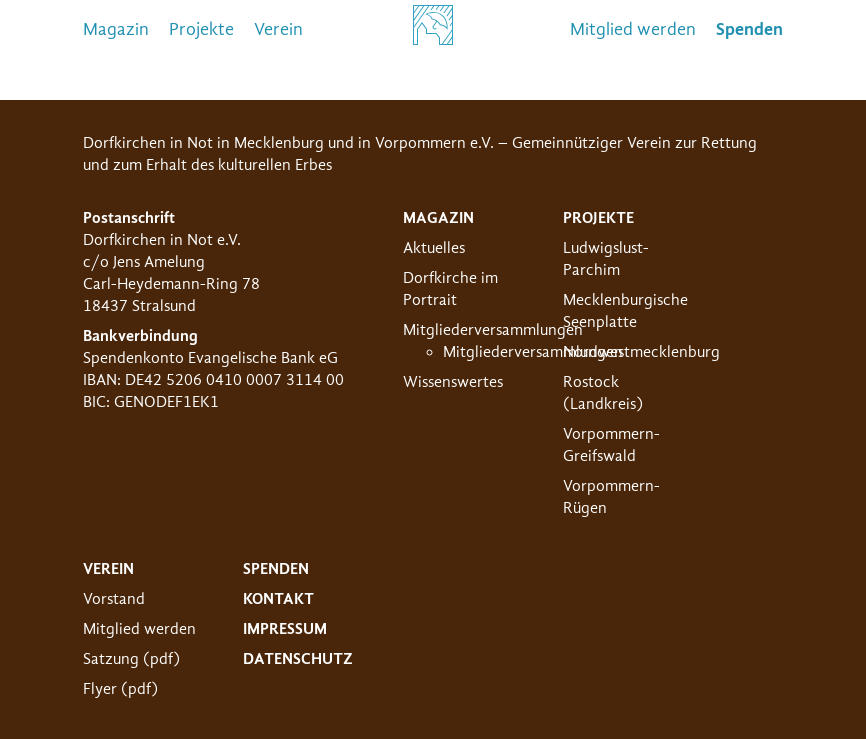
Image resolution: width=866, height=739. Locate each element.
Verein (278, 29)
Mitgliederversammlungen (493, 330)
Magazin (116, 29)
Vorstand (114, 599)
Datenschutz (298, 659)
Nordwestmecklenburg (641, 352)
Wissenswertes (453, 382)
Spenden (276, 569)
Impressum (285, 629)
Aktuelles (434, 248)
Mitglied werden (633, 29)
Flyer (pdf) (120, 689)
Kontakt (278, 599)
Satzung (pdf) (131, 659)
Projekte (201, 29)
